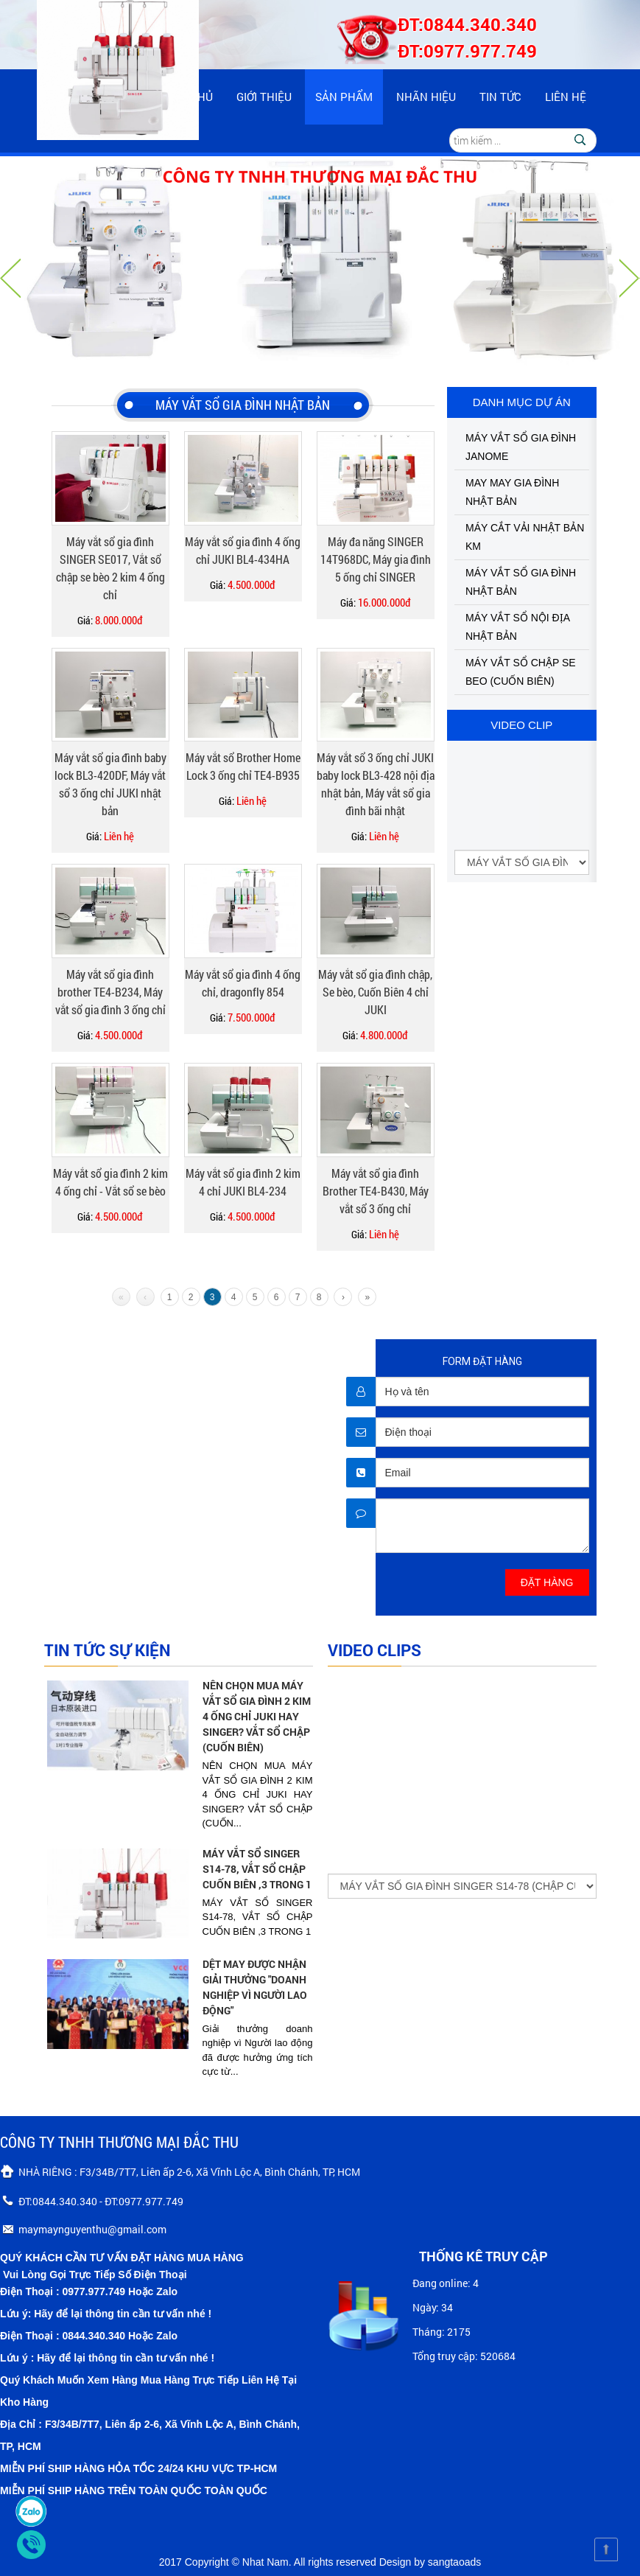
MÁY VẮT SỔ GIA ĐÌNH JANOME (520, 447)
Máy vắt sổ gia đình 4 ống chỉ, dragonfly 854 (242, 982)
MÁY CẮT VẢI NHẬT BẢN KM (524, 537)
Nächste (629, 278)
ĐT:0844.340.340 (467, 24)
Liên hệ (565, 96)
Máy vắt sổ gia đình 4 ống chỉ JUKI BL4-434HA (242, 550)
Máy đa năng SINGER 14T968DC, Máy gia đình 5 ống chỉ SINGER (375, 559)
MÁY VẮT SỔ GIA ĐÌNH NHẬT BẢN (520, 582)
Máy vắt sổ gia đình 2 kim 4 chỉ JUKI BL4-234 (243, 1181)
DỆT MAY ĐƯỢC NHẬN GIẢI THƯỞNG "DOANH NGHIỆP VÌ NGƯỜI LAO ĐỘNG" (255, 1987)
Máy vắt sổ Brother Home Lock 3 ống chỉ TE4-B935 (243, 766)
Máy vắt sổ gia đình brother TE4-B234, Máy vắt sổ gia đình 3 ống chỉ (110, 991)
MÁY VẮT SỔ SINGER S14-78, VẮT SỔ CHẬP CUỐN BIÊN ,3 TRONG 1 (257, 1868)
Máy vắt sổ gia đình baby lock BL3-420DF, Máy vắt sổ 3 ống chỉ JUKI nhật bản (110, 784)
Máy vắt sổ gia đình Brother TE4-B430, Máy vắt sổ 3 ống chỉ (376, 1190)
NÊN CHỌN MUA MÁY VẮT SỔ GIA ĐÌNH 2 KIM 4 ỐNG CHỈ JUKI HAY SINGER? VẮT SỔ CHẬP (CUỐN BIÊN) (257, 1716)
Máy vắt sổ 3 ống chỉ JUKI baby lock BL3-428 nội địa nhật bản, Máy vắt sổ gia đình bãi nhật (376, 784)
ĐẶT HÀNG (547, 1582)
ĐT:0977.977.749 (467, 51)
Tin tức (500, 96)
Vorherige (10, 278)
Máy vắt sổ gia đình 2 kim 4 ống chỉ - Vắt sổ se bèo (110, 1181)
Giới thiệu (264, 96)
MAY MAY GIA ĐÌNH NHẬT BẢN (512, 492)
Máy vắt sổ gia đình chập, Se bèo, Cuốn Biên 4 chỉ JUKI (375, 991)
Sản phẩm (344, 96)
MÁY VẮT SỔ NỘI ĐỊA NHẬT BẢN (517, 627)
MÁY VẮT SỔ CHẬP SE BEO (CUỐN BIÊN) (520, 672)
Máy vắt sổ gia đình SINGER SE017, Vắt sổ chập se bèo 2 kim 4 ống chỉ (110, 568)
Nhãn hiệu (426, 96)
